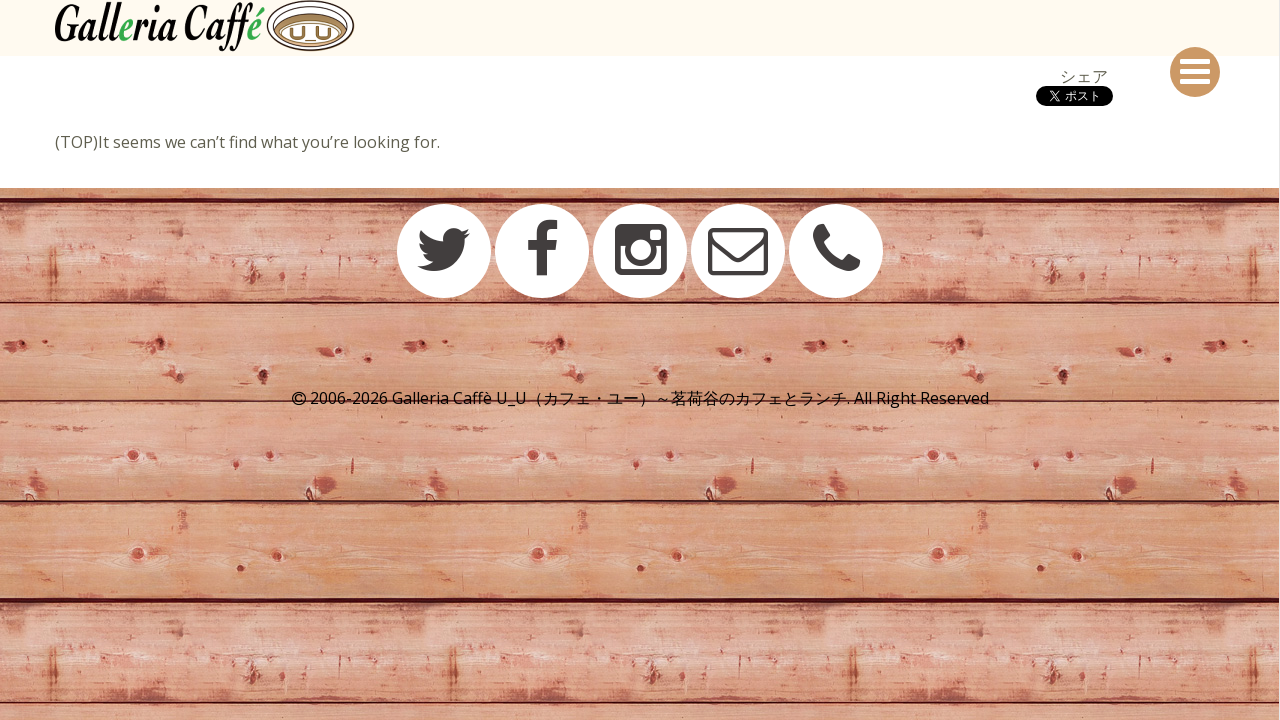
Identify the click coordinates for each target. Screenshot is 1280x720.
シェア (1084, 76)
